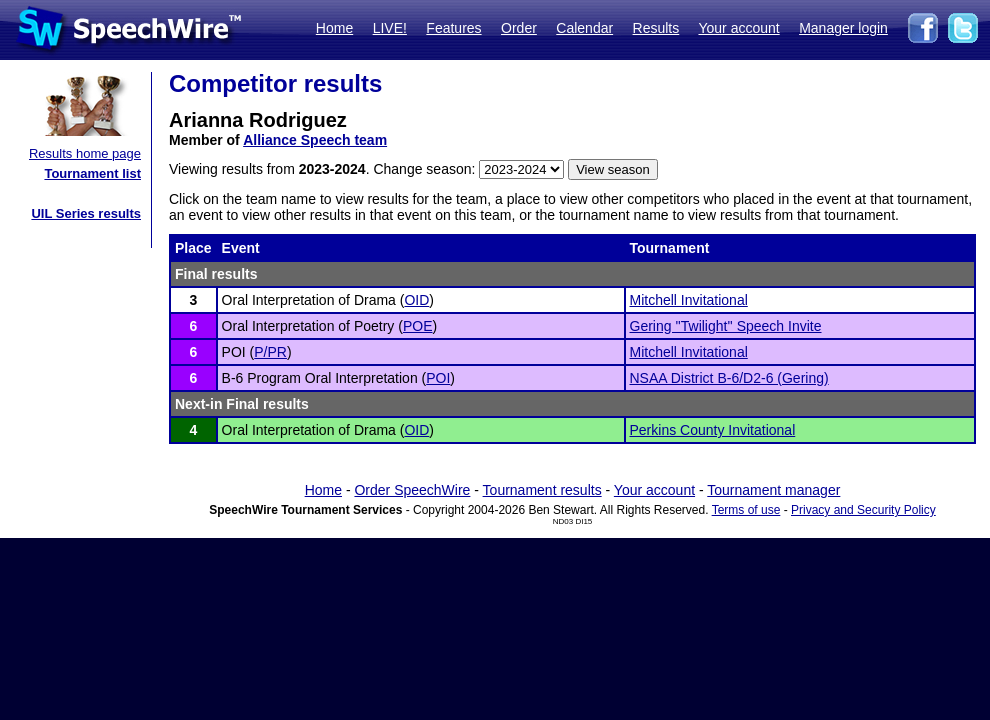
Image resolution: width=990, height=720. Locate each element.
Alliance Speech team (315, 140)
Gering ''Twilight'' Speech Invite (726, 326)
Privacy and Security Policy (863, 510)
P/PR (270, 352)
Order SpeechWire (412, 490)
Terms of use (746, 510)
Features (453, 28)
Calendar (584, 28)
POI (438, 378)
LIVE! (390, 28)
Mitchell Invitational (689, 300)
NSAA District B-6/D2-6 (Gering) (729, 378)
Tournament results (542, 490)
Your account (738, 28)
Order (519, 28)
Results (656, 28)
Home (334, 28)
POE (418, 326)
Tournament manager (773, 490)
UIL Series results (86, 213)
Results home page (85, 153)
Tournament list (92, 173)
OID (416, 300)
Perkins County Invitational (713, 430)
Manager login (843, 28)
